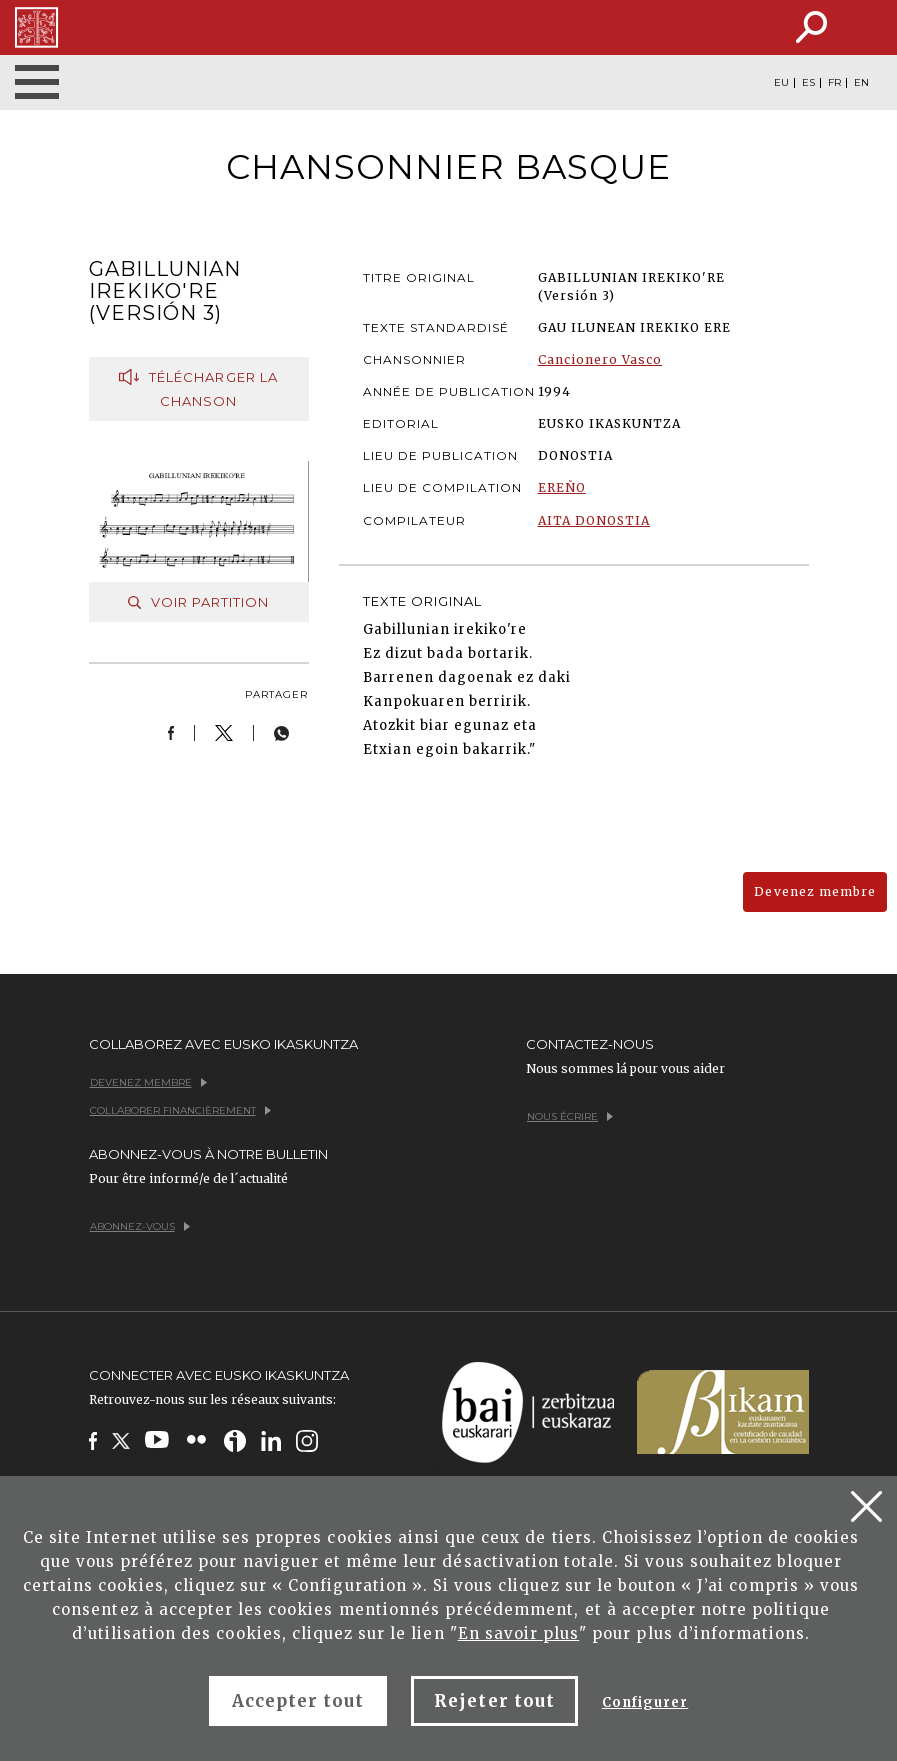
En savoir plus (519, 1633)
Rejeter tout (494, 1701)
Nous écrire (570, 1116)
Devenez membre (815, 891)
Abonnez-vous (140, 1226)
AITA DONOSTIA (594, 520)
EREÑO (562, 487)
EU (781, 83)
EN (861, 83)
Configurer (645, 1702)
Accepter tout (298, 1701)
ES (808, 83)
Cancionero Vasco (600, 359)
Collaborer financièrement (180, 1110)
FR (834, 83)
